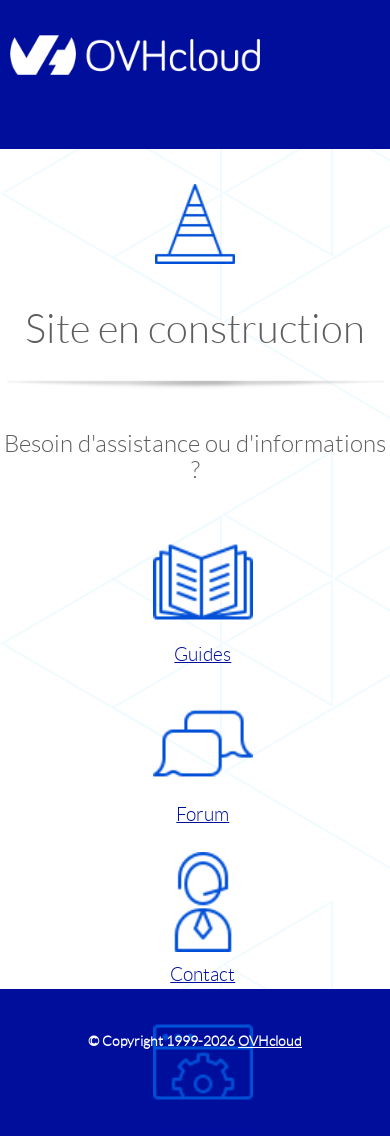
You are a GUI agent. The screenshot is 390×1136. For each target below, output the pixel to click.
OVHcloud (270, 1041)
